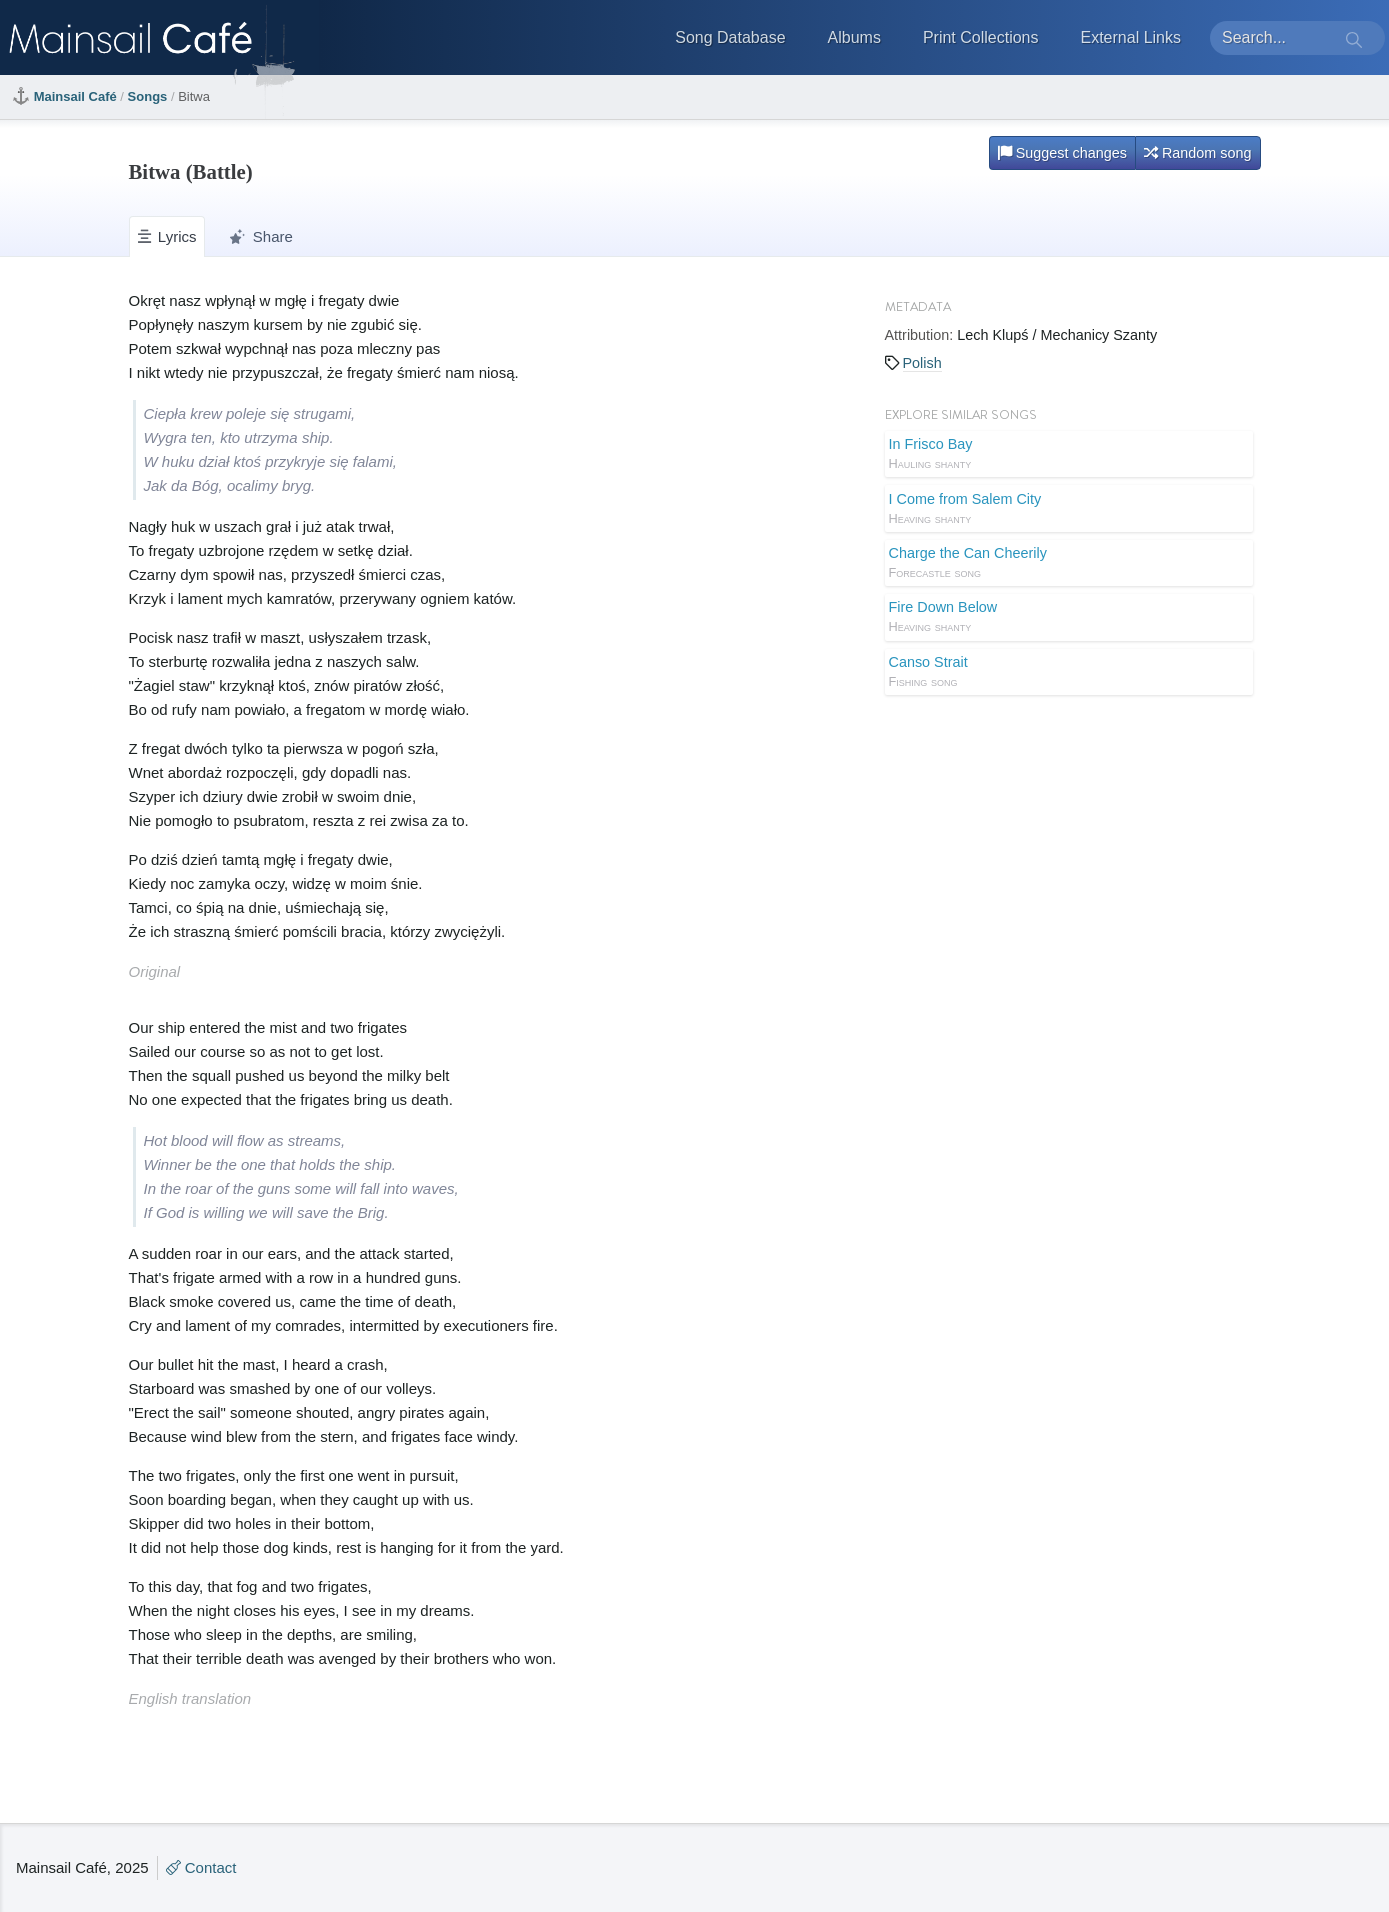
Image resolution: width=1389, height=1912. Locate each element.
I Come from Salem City (1069, 510)
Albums (854, 37)
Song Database (730, 37)
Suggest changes (1062, 153)
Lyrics (167, 236)
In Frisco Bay (1069, 455)
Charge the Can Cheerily (1069, 564)
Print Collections (981, 37)
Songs (148, 96)
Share (261, 236)
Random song (1198, 153)
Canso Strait (1069, 673)
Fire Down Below (1069, 618)
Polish (922, 363)
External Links (1131, 37)
